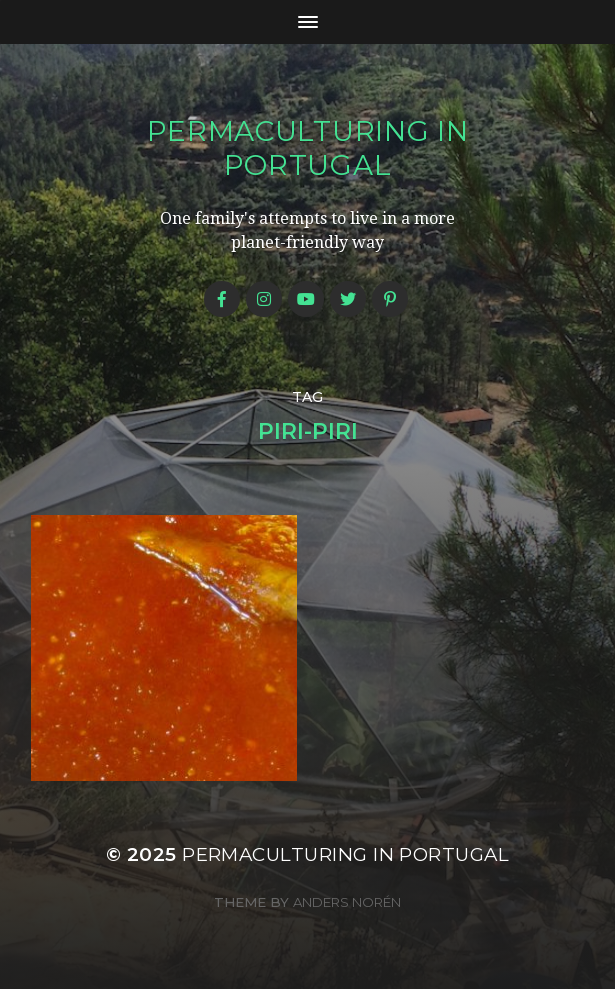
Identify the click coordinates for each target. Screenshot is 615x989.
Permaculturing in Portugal (308, 148)
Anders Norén (347, 902)
